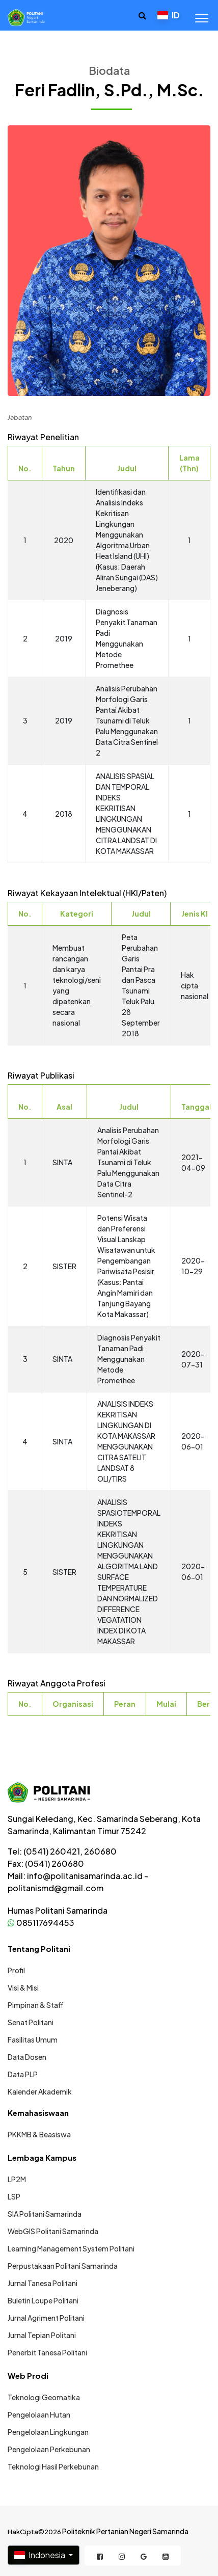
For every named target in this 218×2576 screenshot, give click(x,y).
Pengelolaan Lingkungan (48, 2431)
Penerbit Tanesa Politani (47, 2352)
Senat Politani (30, 2022)
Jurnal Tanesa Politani (42, 2283)
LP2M (17, 2179)
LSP (14, 2196)
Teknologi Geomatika (44, 2397)
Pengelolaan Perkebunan (49, 2449)
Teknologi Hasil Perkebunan (53, 2466)
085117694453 (41, 1922)
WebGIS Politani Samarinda (53, 2231)
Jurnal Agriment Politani (46, 2317)
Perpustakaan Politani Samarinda (63, 2265)
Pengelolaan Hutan (39, 2414)
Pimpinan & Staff (36, 2004)
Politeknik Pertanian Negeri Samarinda (125, 2531)
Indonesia (40, 2555)
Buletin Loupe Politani (43, 2300)
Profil (16, 1970)
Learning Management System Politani (71, 2248)
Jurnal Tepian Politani (42, 2335)
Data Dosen (27, 2056)
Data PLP (23, 2074)
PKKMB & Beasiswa (39, 2134)
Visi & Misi (23, 1987)
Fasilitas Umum (33, 2039)
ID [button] (168, 15)
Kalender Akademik (40, 2091)
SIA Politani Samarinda (44, 2213)
